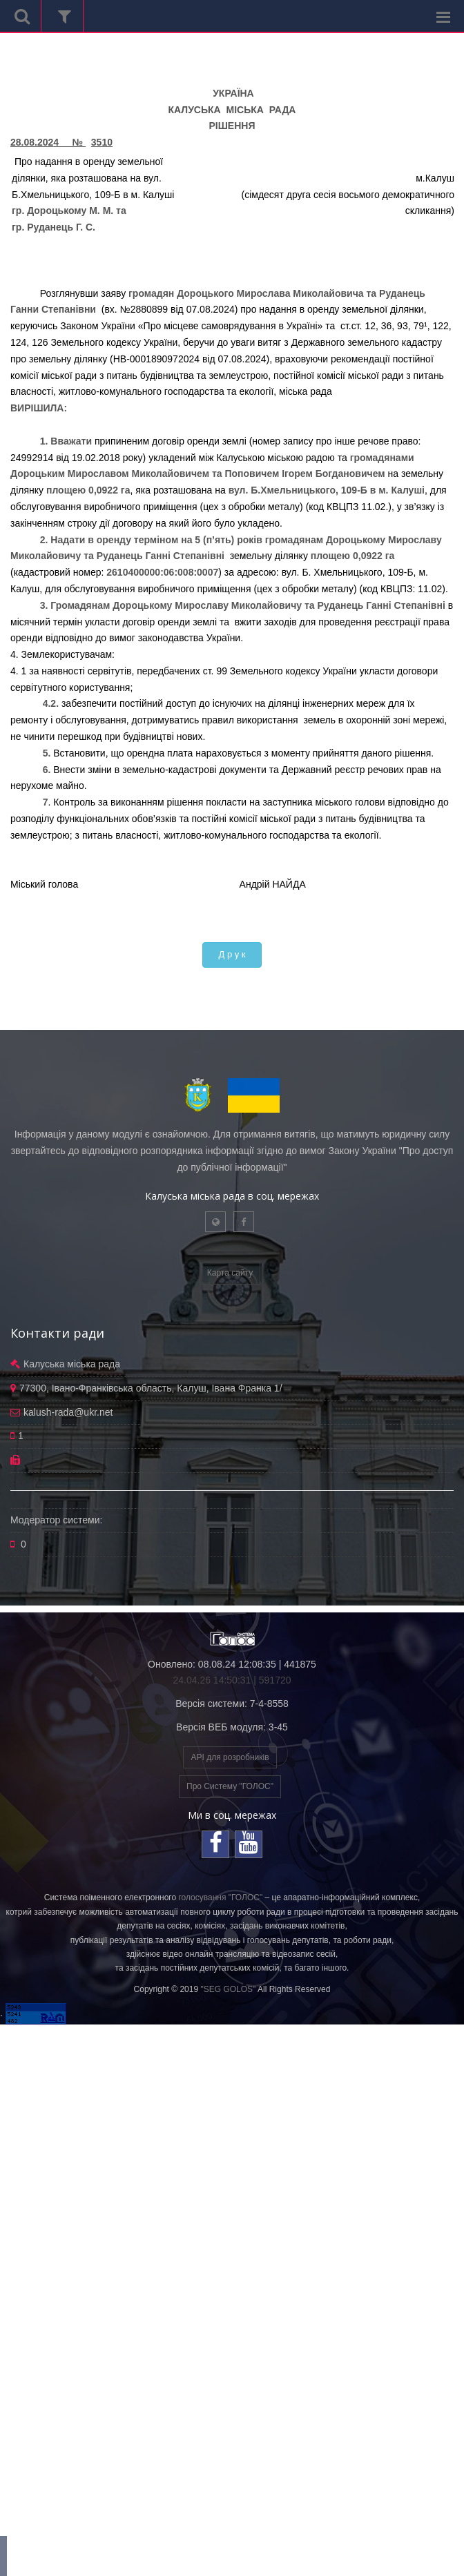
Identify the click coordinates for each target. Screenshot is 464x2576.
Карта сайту (230, 1273)
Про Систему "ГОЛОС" (229, 1786)
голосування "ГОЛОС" (220, 1897)
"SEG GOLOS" (227, 1989)
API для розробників (230, 1757)
